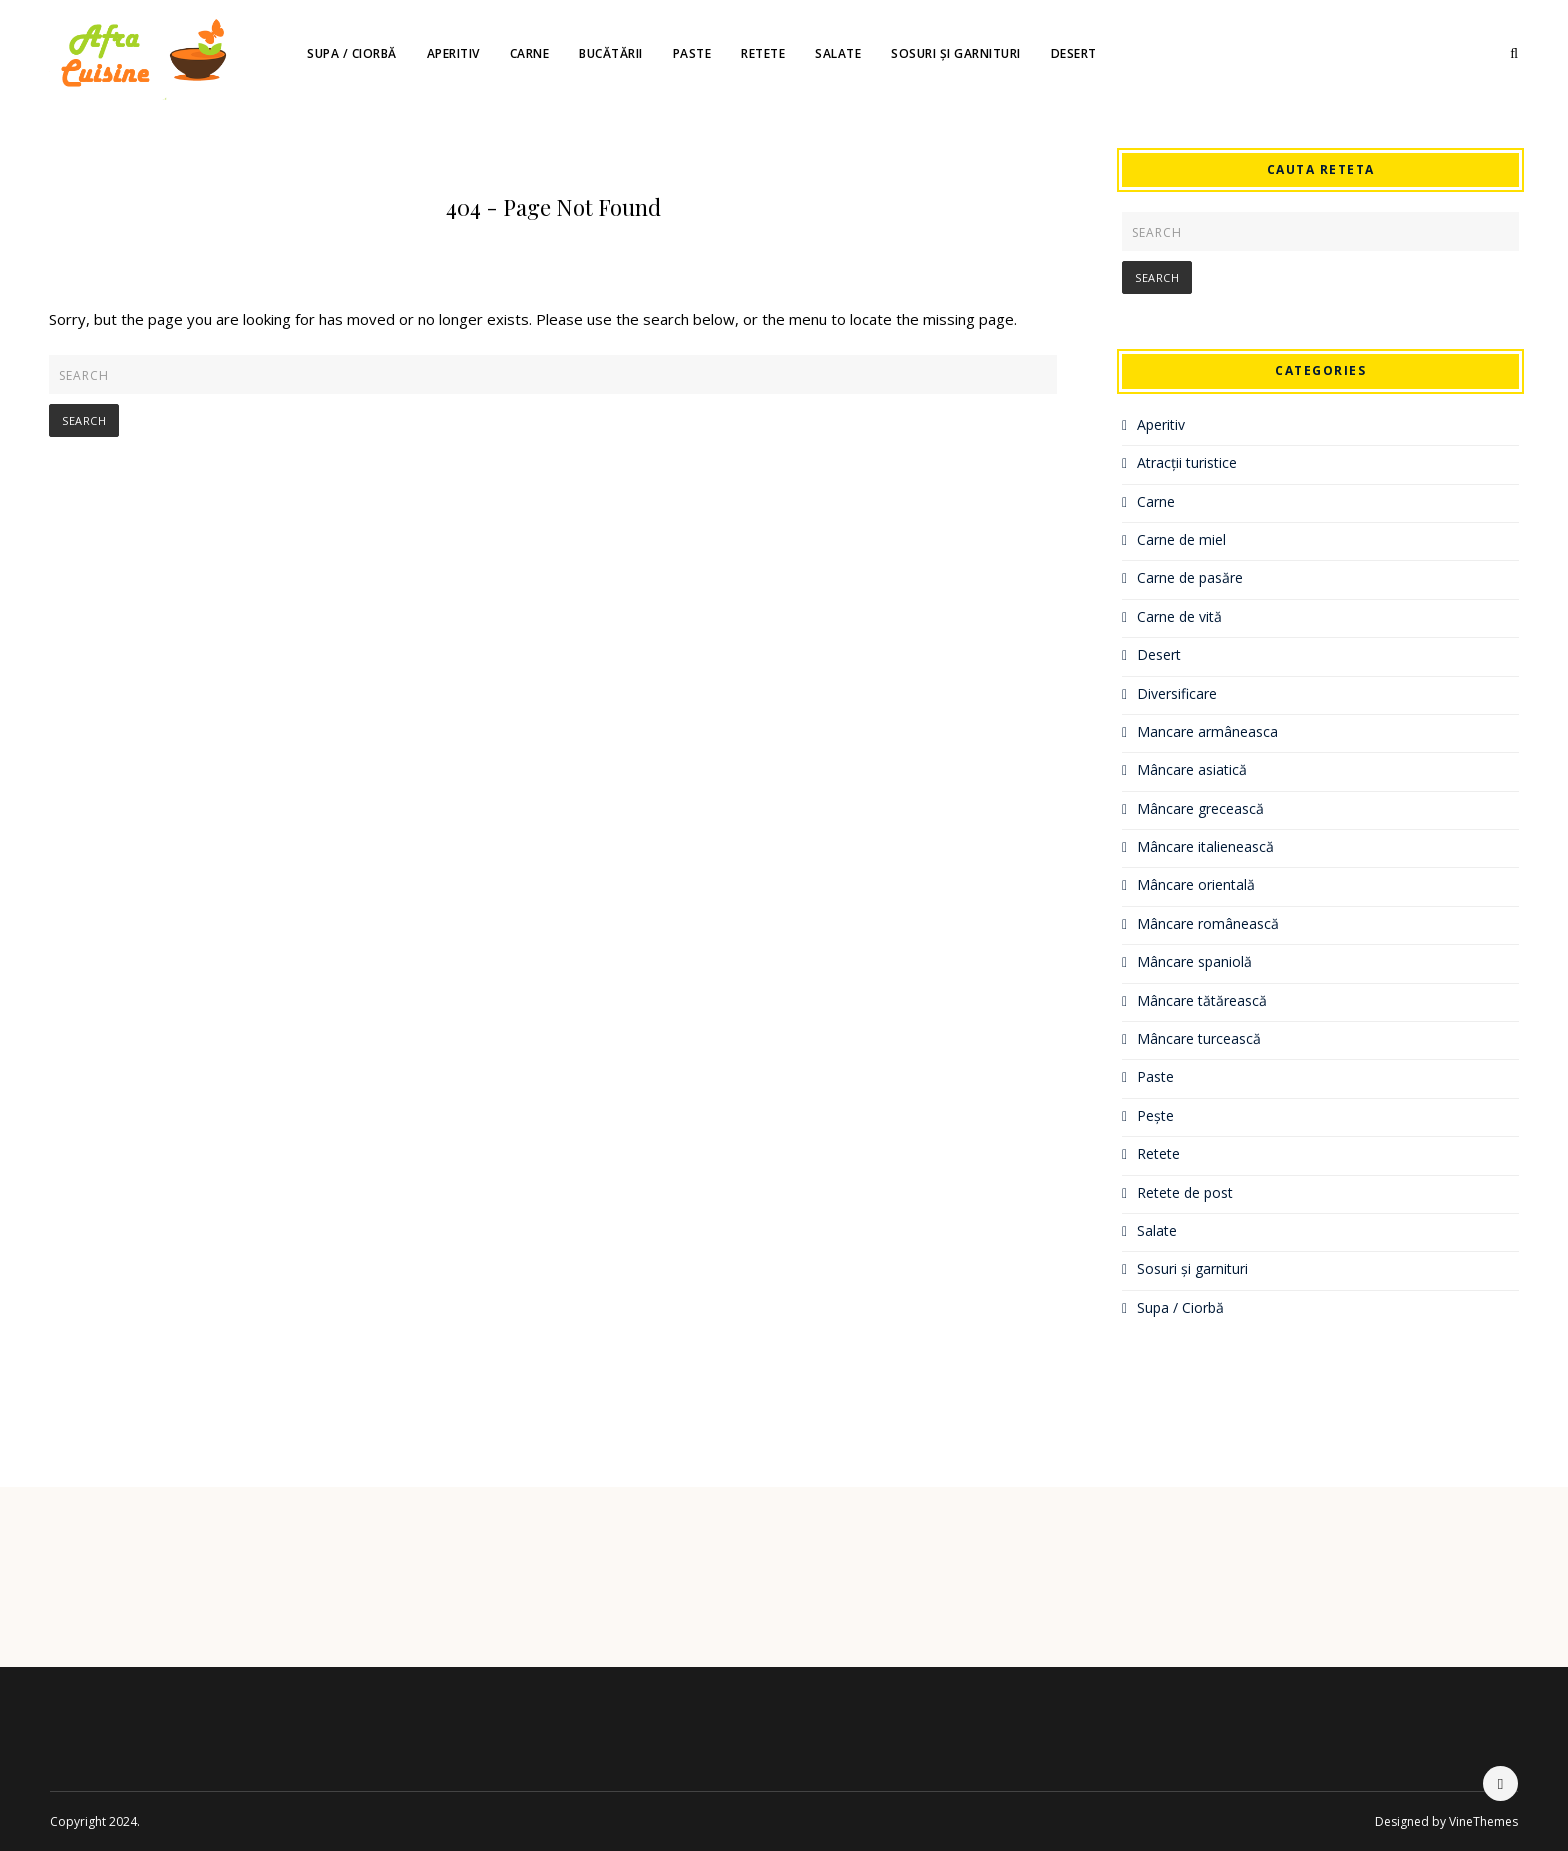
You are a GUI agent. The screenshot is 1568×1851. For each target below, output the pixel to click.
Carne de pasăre (1190, 577)
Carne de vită (1179, 616)
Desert (1074, 53)
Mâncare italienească (1205, 846)
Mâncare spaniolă (1194, 961)
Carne (530, 53)
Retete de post (1185, 1192)
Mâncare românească (1208, 923)
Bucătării (611, 53)
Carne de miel (1181, 539)
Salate (838, 53)
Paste (692, 53)
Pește (1155, 1115)
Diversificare (1177, 693)
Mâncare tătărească (1202, 1000)
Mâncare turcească (1199, 1038)
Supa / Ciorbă (352, 53)
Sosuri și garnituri (956, 53)
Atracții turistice (1187, 462)
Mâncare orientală (1196, 884)
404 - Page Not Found (553, 207)
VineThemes (1483, 1821)
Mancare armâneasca (1207, 731)
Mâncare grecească (1200, 808)
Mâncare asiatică (1192, 769)
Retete (763, 53)
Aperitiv (453, 53)
